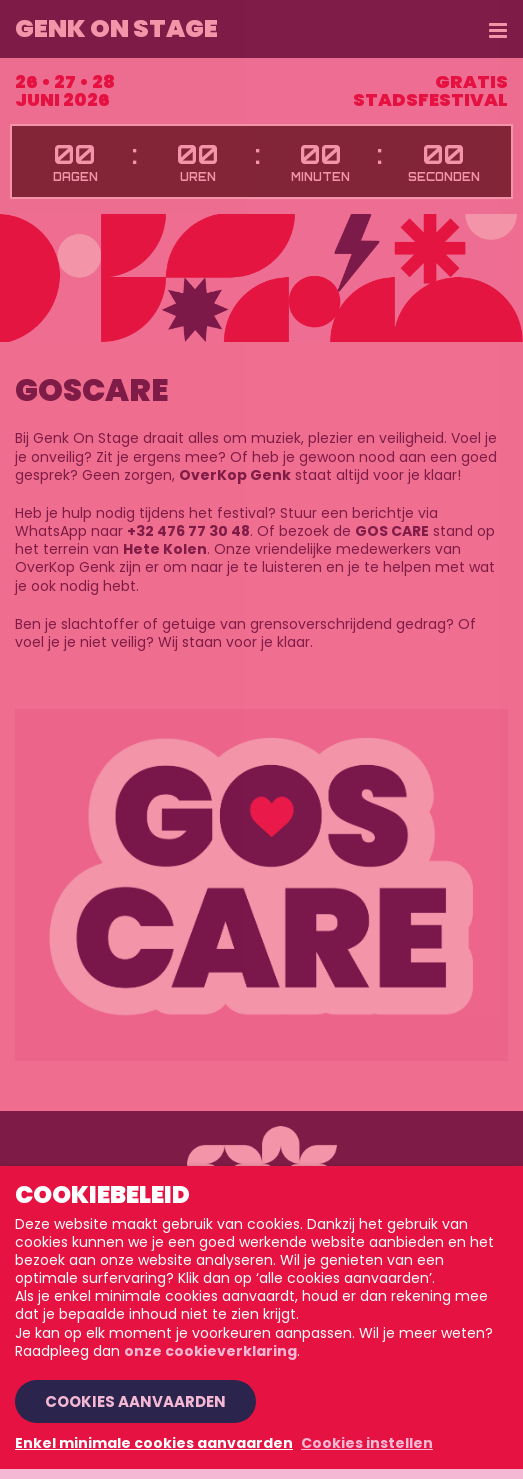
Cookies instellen (367, 1443)
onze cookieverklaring (210, 1351)
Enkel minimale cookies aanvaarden (154, 1443)
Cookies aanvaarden (135, 1401)
